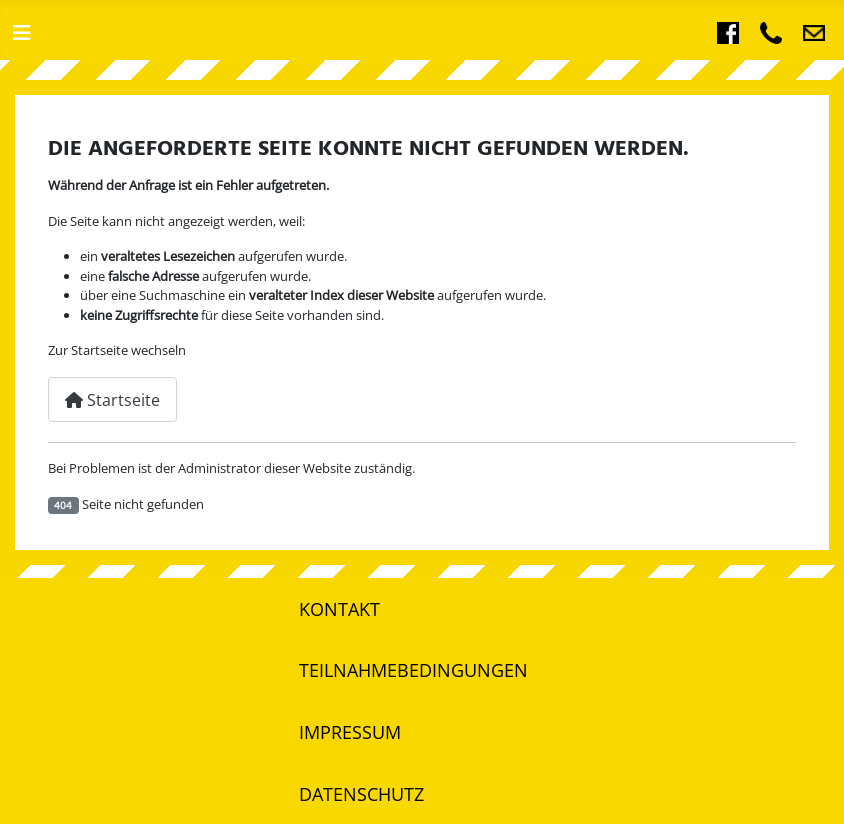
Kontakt (339, 609)
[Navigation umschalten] (22, 33)
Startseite (112, 400)
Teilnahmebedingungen (413, 670)
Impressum (350, 732)
